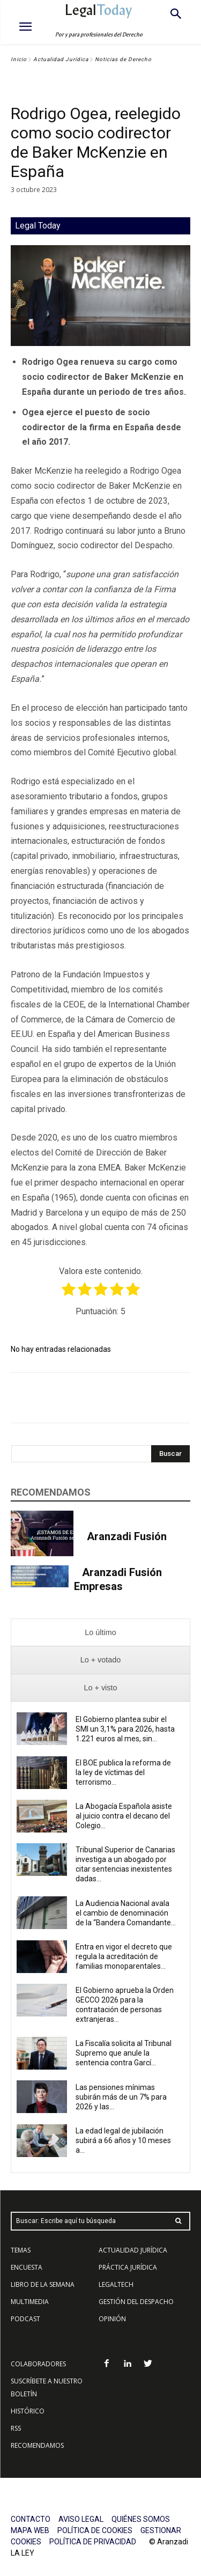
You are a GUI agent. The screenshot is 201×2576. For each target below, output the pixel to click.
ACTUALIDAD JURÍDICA (133, 2250)
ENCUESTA (26, 2267)
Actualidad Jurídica (60, 59)
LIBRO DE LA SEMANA (43, 2284)
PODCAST (25, 2318)
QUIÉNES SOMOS (140, 2519)
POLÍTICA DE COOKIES (94, 2530)
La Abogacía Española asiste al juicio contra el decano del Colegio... (124, 1816)
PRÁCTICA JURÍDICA (128, 2267)
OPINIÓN (112, 2318)
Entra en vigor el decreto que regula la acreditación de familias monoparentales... (124, 1956)
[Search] (170, 1453)
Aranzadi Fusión (127, 1536)
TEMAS (21, 2250)
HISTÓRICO (27, 2411)
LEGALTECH (116, 2284)
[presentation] (100, 1632)
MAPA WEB (30, 2530)
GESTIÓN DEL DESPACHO (136, 2301)
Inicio (19, 59)
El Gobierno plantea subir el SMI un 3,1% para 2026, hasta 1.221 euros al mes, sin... (125, 1729)
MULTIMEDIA (30, 2301)
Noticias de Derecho (123, 59)
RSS (16, 2428)
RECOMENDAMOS (37, 2445)
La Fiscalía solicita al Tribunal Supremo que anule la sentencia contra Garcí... (124, 2053)
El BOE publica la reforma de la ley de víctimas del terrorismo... (123, 1772)
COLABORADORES (38, 2363)
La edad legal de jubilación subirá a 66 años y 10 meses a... (123, 2140)
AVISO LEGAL (80, 2519)
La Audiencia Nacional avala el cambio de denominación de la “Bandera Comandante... (126, 1913)
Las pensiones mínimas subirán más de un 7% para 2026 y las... (121, 2097)
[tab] (100, 1632)
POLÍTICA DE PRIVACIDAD (92, 2541)
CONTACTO (30, 2519)
